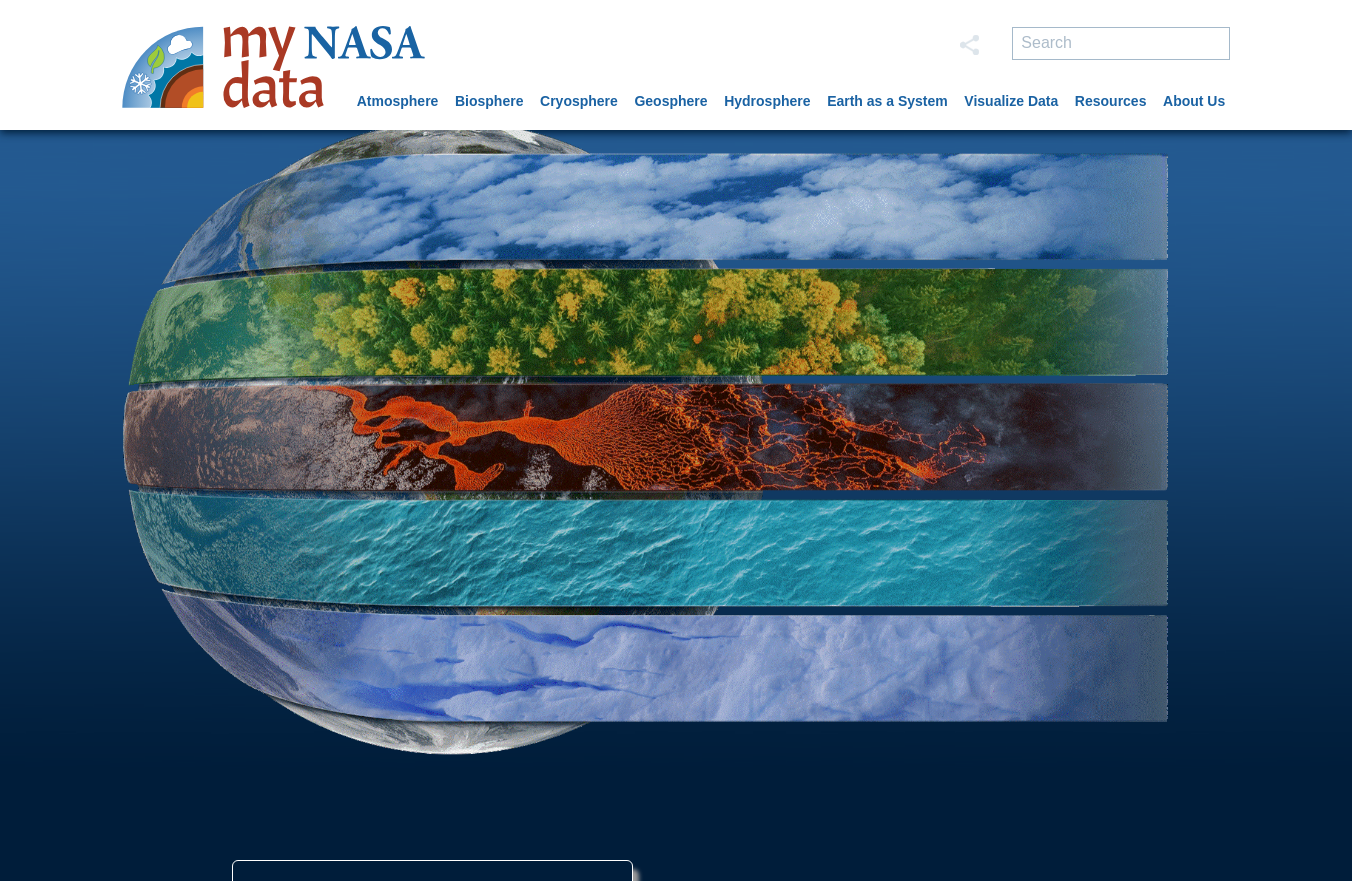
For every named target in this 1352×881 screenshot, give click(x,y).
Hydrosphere (767, 101)
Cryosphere (579, 101)
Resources (1111, 101)
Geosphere (670, 101)
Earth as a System (887, 101)
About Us (1194, 101)
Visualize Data (1011, 101)
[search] (1121, 43)
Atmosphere (398, 101)
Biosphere (489, 101)
